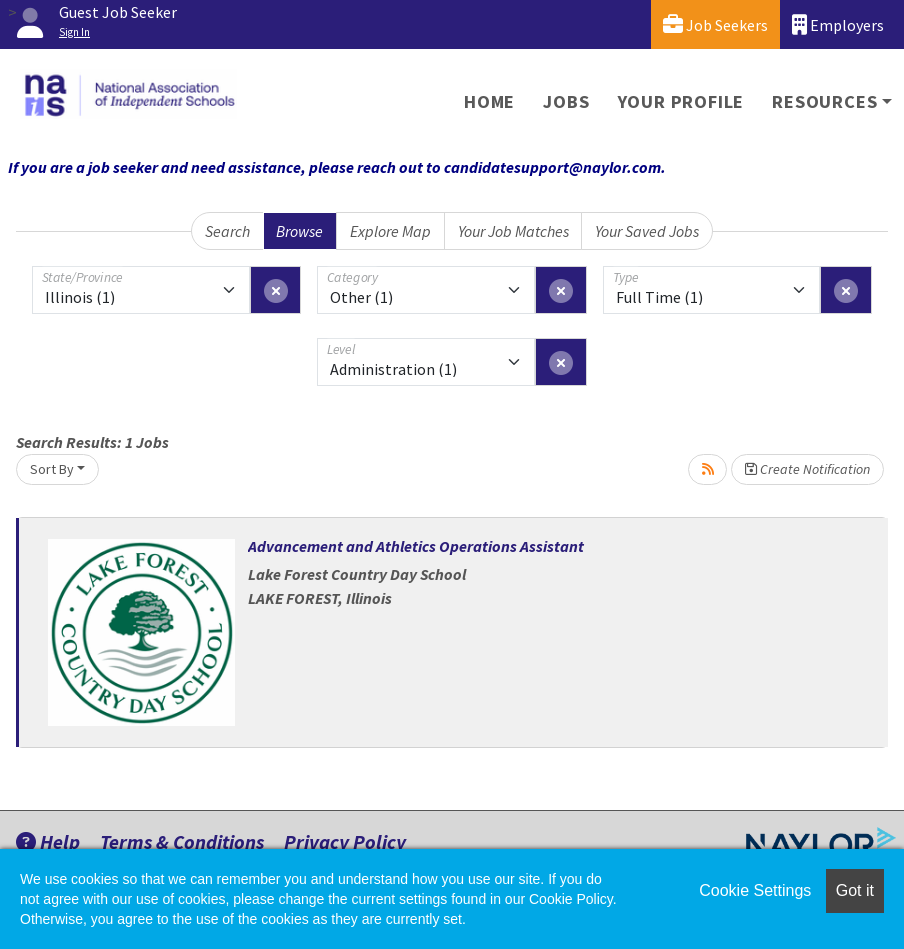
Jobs (566, 101)
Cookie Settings (755, 890)
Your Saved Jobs (647, 231)
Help (48, 841)
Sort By (52, 469)
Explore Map (390, 231)
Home (489, 101)
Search (227, 231)
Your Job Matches (513, 231)
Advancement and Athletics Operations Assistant (416, 546)
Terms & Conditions (182, 841)
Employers (838, 24)
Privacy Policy (345, 841)
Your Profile (681, 101)
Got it (855, 890)
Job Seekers (715, 24)
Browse (299, 231)
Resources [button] (824, 101)
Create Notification (807, 469)
